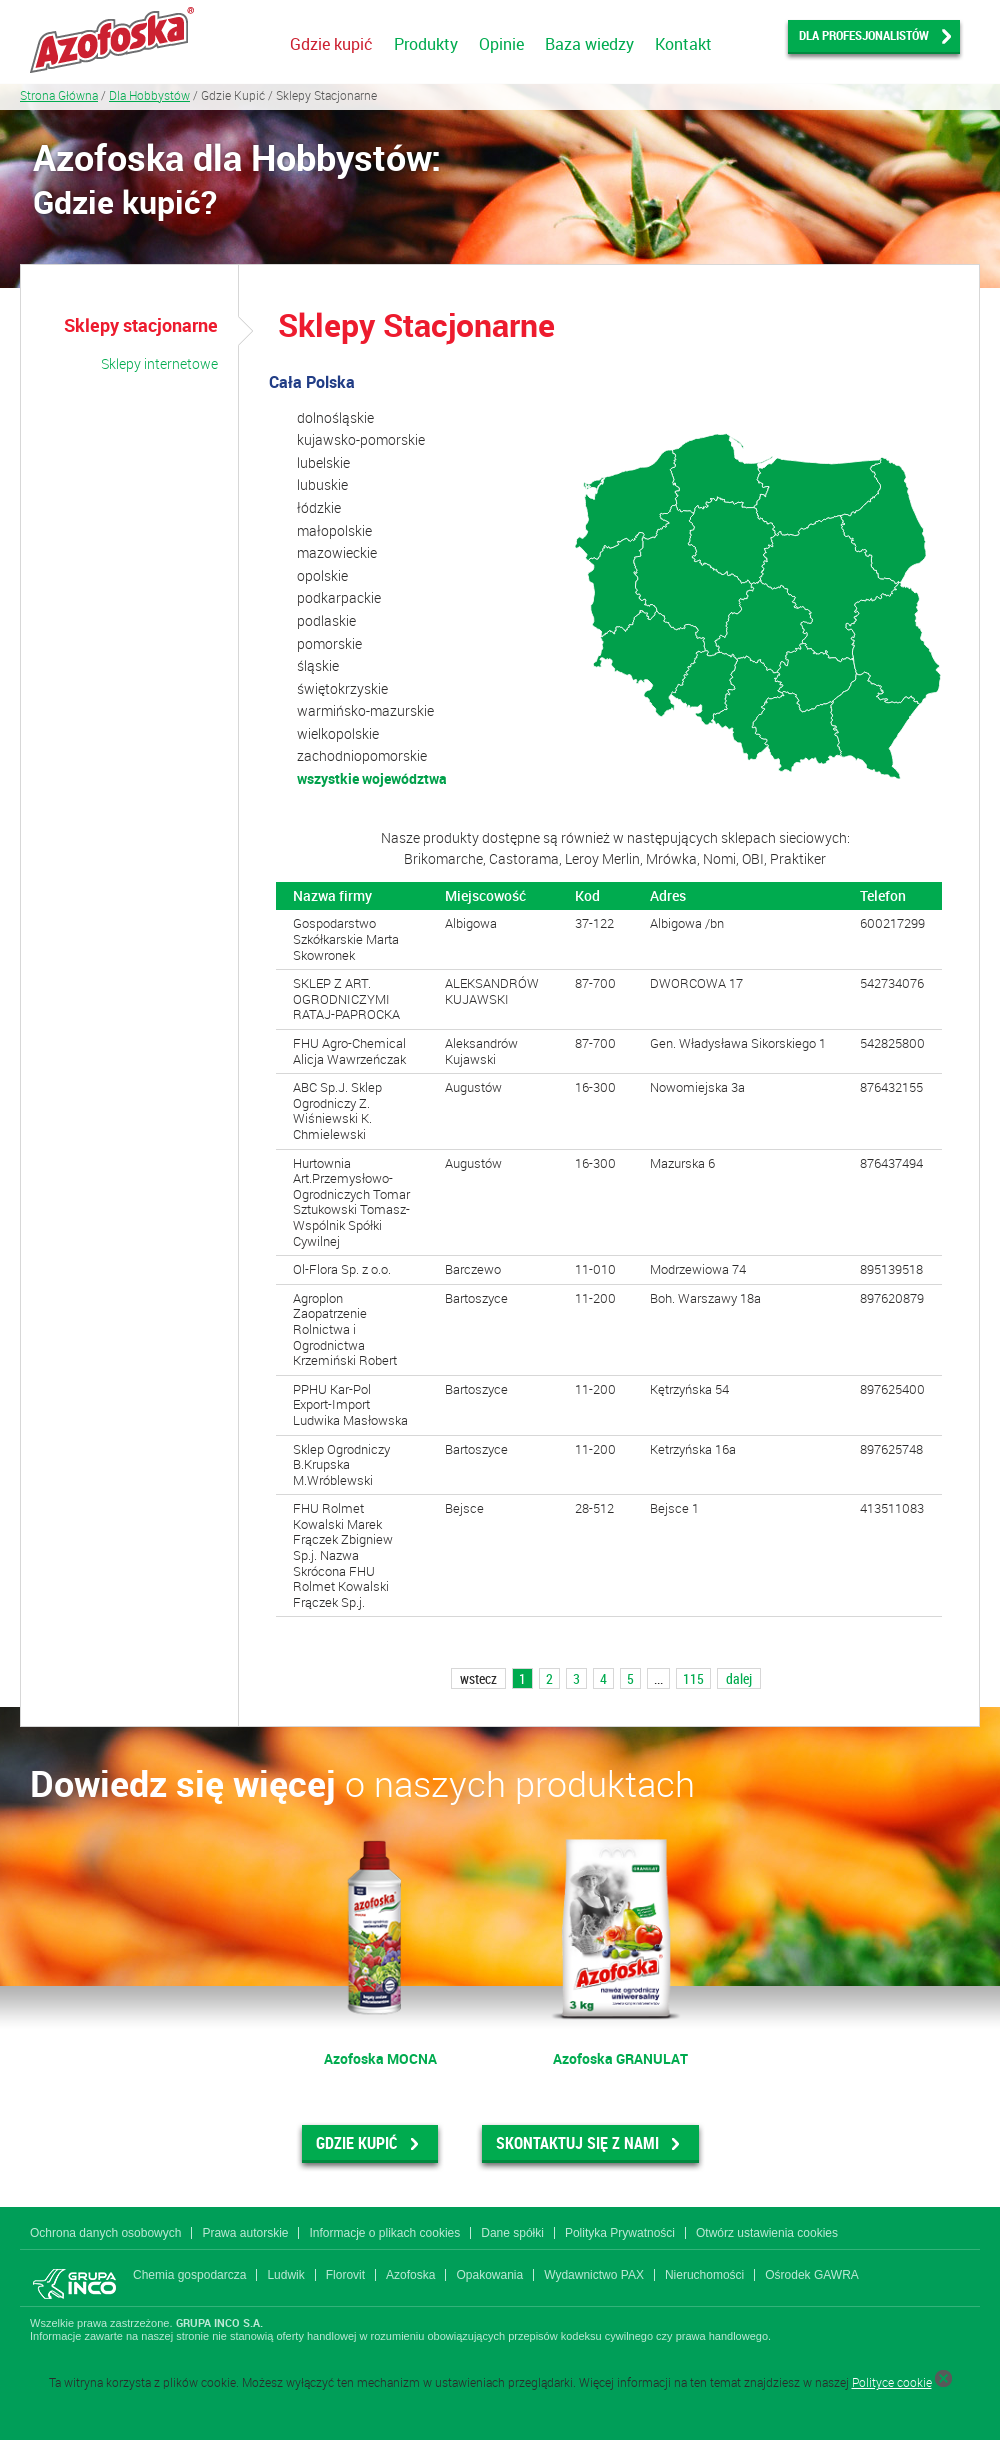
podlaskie (326, 620)
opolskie (322, 575)
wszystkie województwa (372, 778)
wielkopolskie (338, 733)
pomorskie (329, 643)
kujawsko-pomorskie (361, 439)
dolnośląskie (335, 417)
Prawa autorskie (245, 2233)
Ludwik (285, 2275)
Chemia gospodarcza (189, 2275)
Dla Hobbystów (149, 95)
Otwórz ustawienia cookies (767, 2233)
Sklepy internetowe (159, 363)
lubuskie (322, 484)
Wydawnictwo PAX (594, 2275)
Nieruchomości (704, 2275)
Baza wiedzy (589, 44)
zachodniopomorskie (362, 755)
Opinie (501, 44)
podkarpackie (339, 597)
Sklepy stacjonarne (141, 325)
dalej (739, 1678)
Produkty (426, 44)
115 (693, 1678)
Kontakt (683, 44)
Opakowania (489, 2275)
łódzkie (319, 507)
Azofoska (410, 2275)
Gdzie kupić (331, 44)
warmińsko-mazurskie (365, 710)
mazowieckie (337, 552)
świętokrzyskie (342, 688)
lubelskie (323, 462)
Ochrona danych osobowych (105, 2233)
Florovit (345, 2275)
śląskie (318, 665)
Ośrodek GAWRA (812, 2275)
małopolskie (334, 530)
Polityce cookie (892, 2382)
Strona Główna (59, 95)
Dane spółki (512, 2233)
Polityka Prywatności (620, 2233)
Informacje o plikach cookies (384, 2233)
